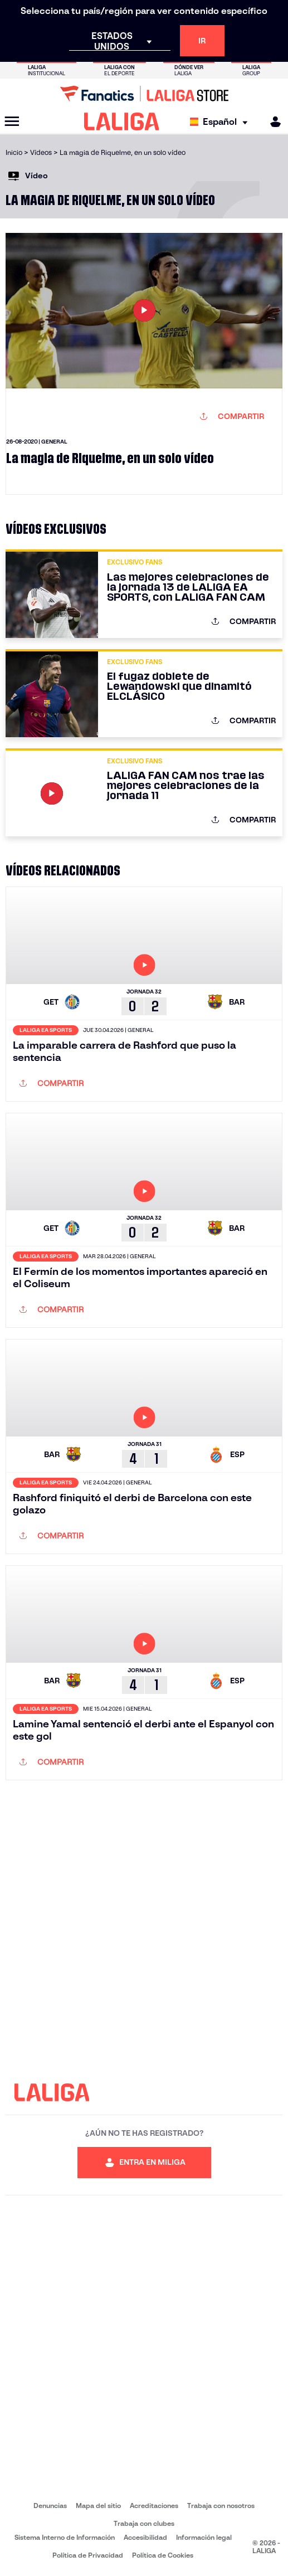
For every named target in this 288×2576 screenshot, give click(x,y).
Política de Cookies (162, 2555)
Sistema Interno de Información (64, 2537)
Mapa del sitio (98, 2505)
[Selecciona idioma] (221, 122)
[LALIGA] (121, 121)
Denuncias (50, 2505)
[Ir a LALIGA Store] (144, 93)
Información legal (204, 2537)
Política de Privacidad (87, 2555)
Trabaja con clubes (144, 2523)
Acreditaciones (154, 2505)
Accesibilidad (145, 2537)
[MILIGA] (272, 121)
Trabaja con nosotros (221, 2505)
